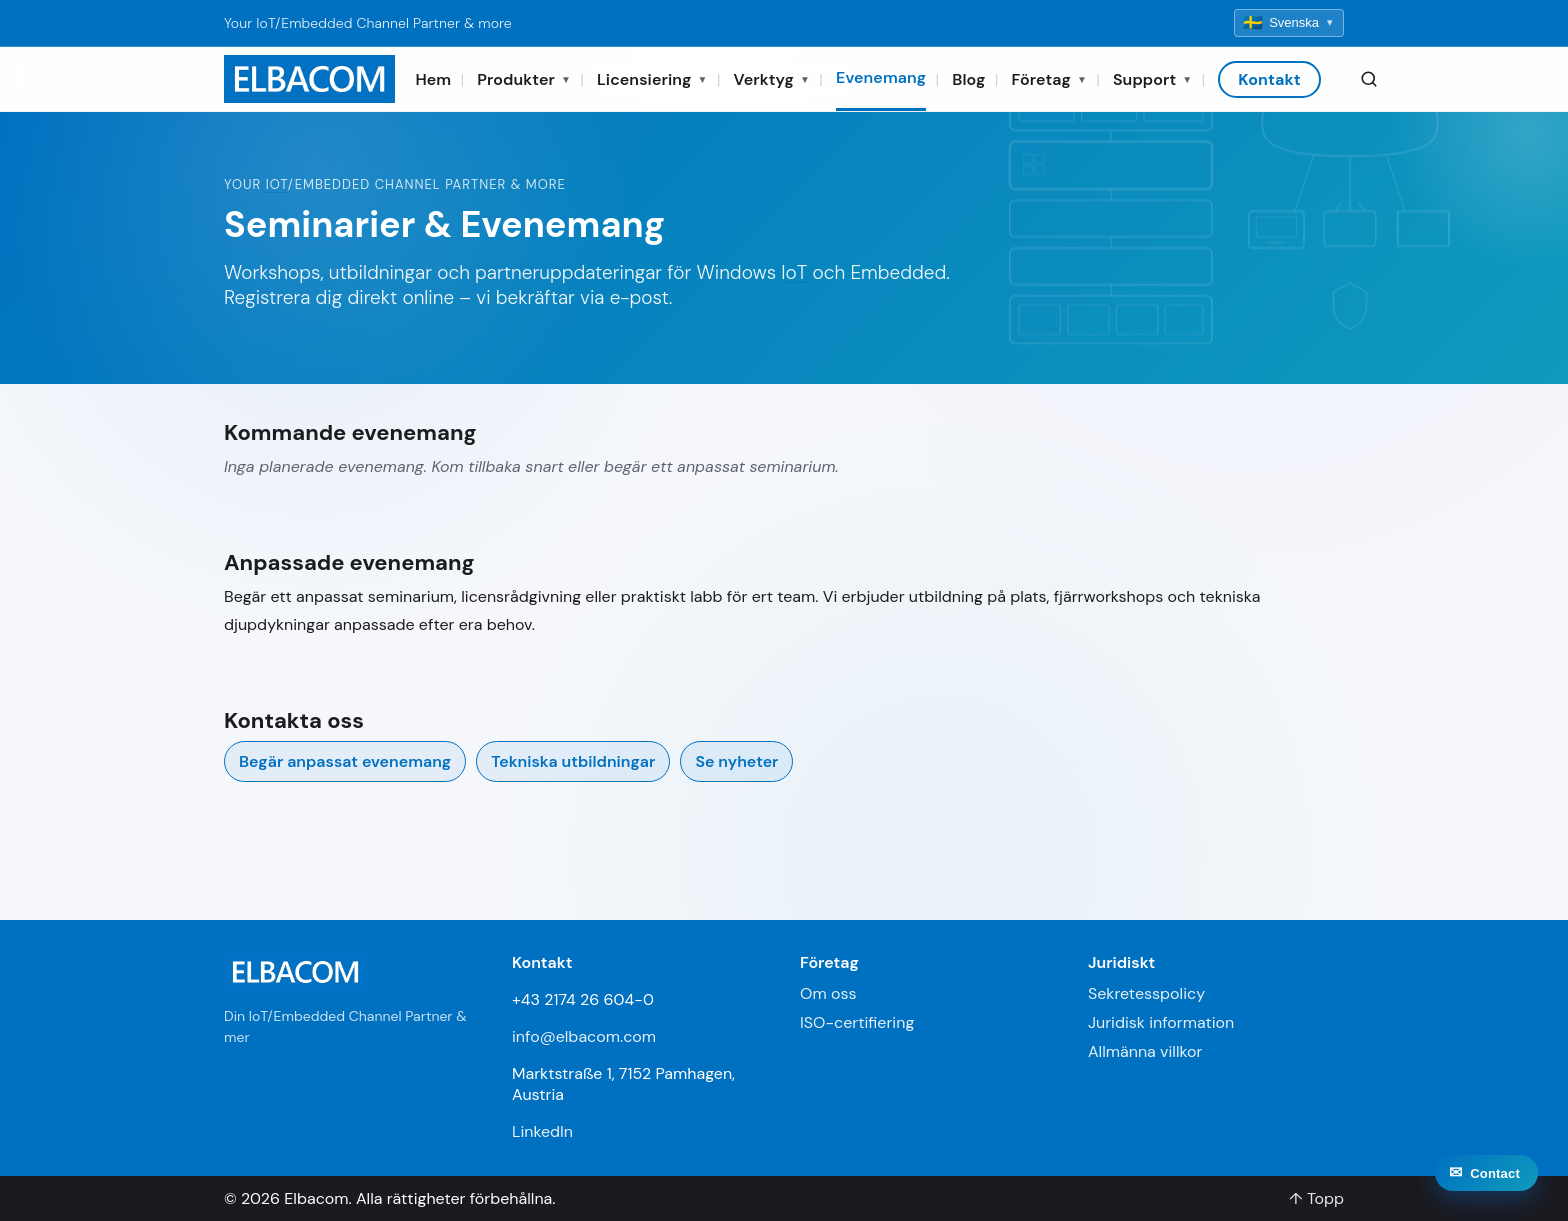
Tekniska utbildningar (573, 761)
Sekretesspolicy (1146, 993)
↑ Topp (1316, 1198)
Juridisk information (1161, 1022)
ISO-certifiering (857, 1022)
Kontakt (1269, 79)
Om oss (828, 993)
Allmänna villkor (1145, 1051)
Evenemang (881, 77)
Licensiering (652, 79)
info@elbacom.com (584, 1036)
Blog (968, 79)
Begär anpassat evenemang (345, 761)
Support (1152, 79)
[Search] (1369, 79)
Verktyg (772, 79)
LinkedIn (542, 1131)
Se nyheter (736, 761)
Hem (433, 79)
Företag (1049, 79)
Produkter (524, 79)
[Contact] (1486, 1190)
